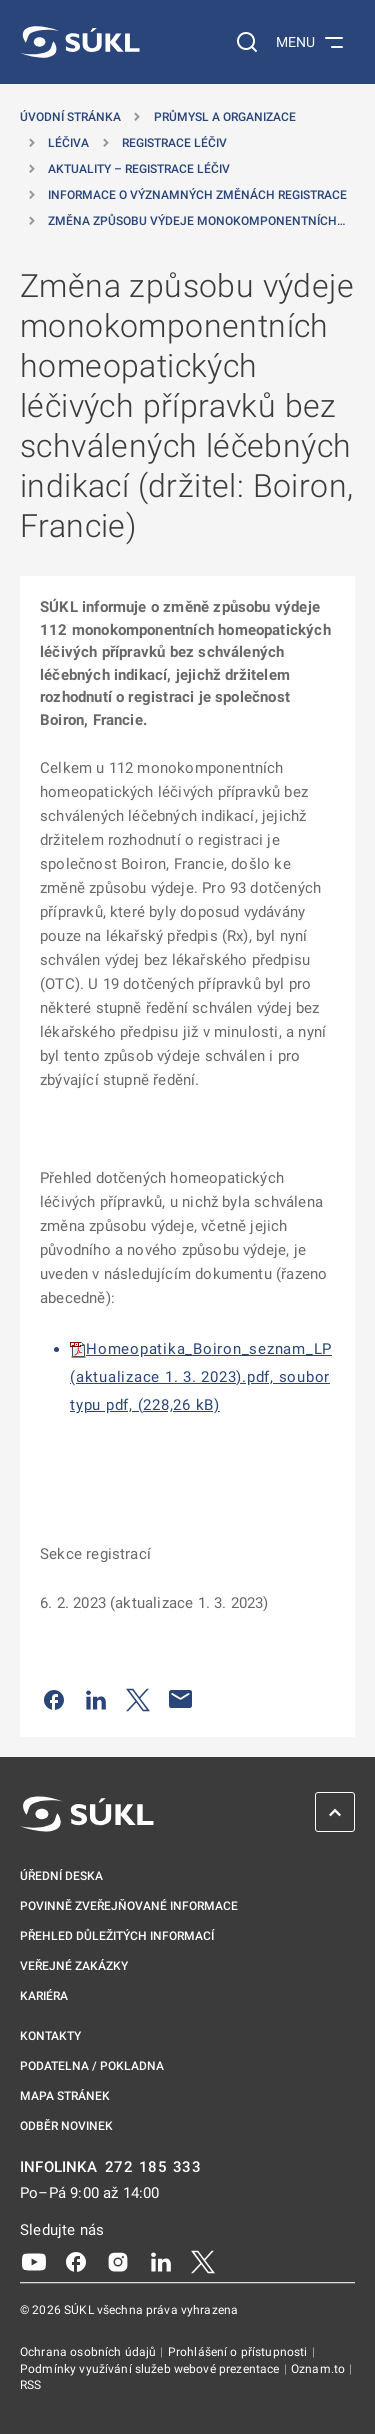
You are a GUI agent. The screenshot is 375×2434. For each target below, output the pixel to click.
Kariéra (44, 1996)
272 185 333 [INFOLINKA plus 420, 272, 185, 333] (153, 2167)
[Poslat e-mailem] (181, 1699)
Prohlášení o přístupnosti (239, 2352)
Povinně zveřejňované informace (129, 1906)
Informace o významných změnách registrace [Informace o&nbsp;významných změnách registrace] (197, 195)
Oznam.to (319, 2369)
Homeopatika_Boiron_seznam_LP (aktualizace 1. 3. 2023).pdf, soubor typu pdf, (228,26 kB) (201, 1377)
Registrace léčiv (174, 143)
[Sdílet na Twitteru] (138, 1699)
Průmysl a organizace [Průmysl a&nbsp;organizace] (225, 117)
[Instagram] (118, 2261)
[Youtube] (34, 2261)
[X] (203, 2261)
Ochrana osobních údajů (89, 2352)
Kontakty (50, 2036)
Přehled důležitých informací (117, 1936)
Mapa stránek (65, 2096)
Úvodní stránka (70, 117)
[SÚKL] (80, 42)
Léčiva (68, 143)
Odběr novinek (66, 2126)
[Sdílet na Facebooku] (54, 1699)
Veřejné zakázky (74, 1966)
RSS (30, 2385)
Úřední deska (61, 1876)
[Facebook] (76, 2261)
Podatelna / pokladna (92, 2066)
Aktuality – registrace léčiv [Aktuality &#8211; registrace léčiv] (139, 169)
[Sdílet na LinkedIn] (96, 1699)
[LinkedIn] (161, 2261)
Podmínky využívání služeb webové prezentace (151, 2369)
